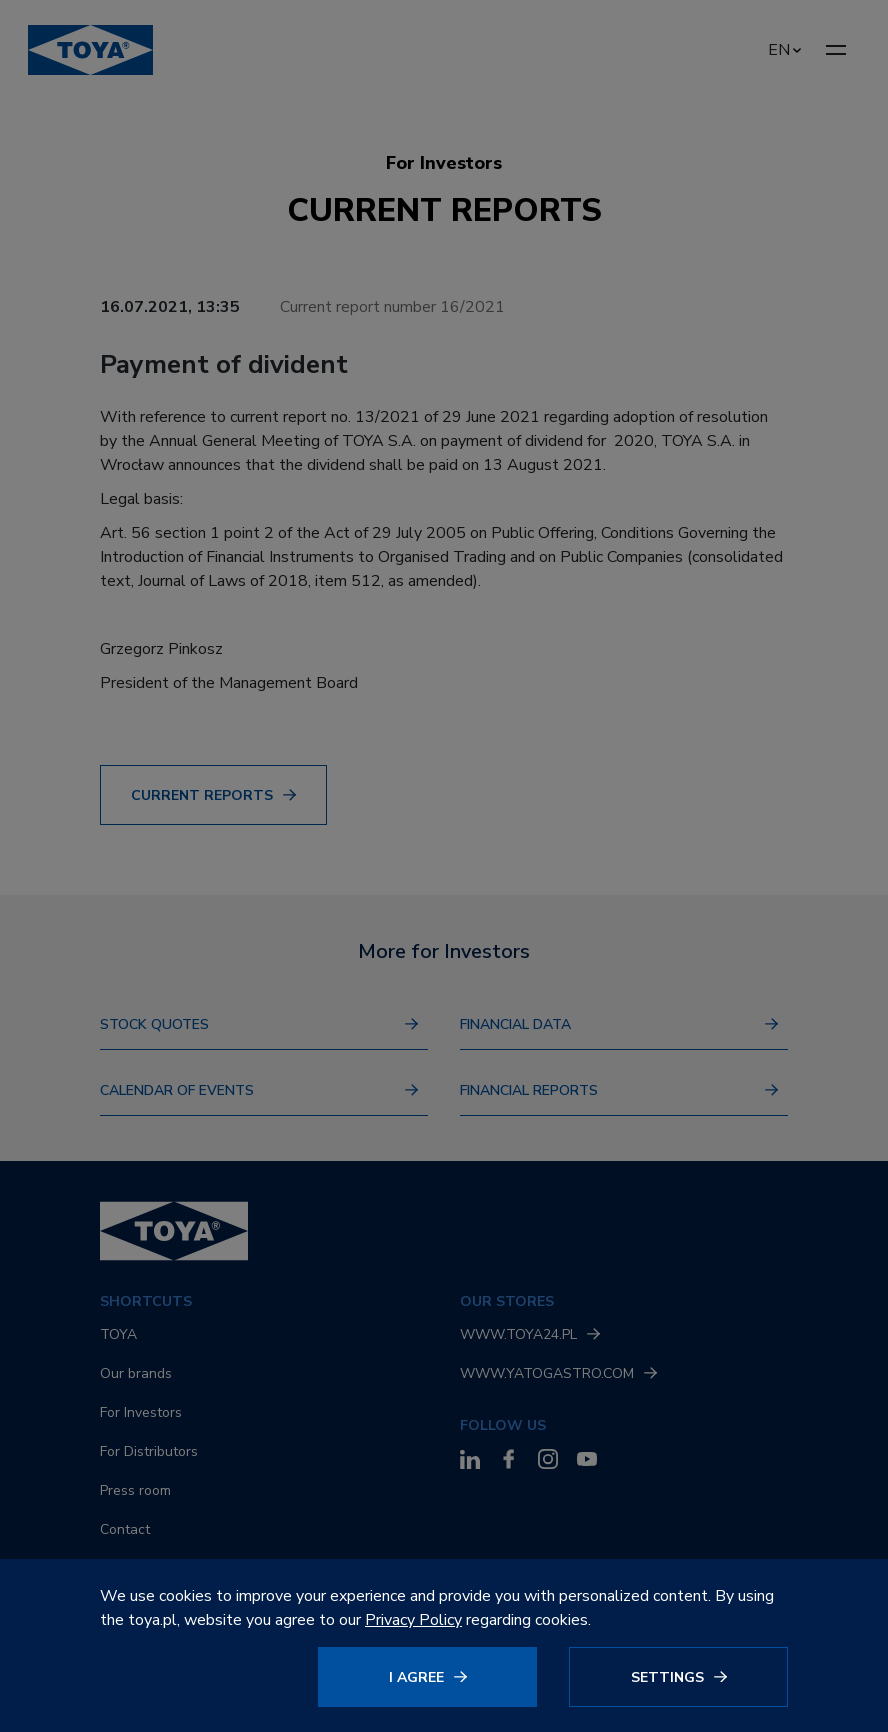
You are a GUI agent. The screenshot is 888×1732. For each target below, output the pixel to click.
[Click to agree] (433, 1677)
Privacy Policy (413, 1620)
